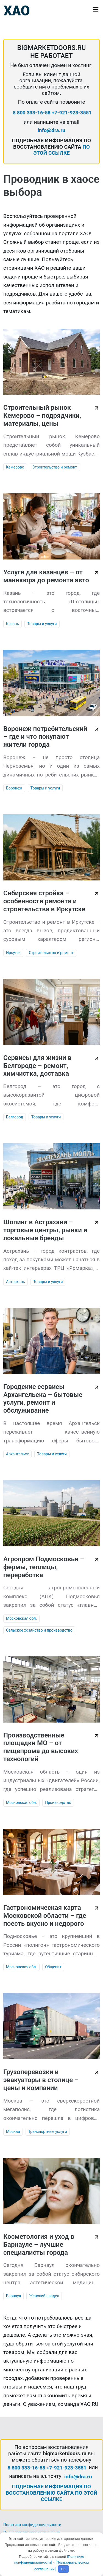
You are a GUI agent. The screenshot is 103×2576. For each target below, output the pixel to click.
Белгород (14, 1117)
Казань (12, 624)
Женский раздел (44, 2296)
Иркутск (13, 952)
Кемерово (15, 467)
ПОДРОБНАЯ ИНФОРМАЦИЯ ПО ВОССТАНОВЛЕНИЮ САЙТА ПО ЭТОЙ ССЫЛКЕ (52, 2492)
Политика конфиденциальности (32, 2525)
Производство (58, 1802)
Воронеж (14, 788)
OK (63, 2569)
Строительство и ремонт (54, 467)
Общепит (53, 1967)
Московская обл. (21, 1618)
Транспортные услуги (47, 2131)
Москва (13, 2131)
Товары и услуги (42, 624)
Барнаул (13, 2296)
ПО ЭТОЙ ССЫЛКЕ (61, 150)
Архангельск (17, 1454)
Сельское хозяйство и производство (39, 1630)
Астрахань (15, 1281)
